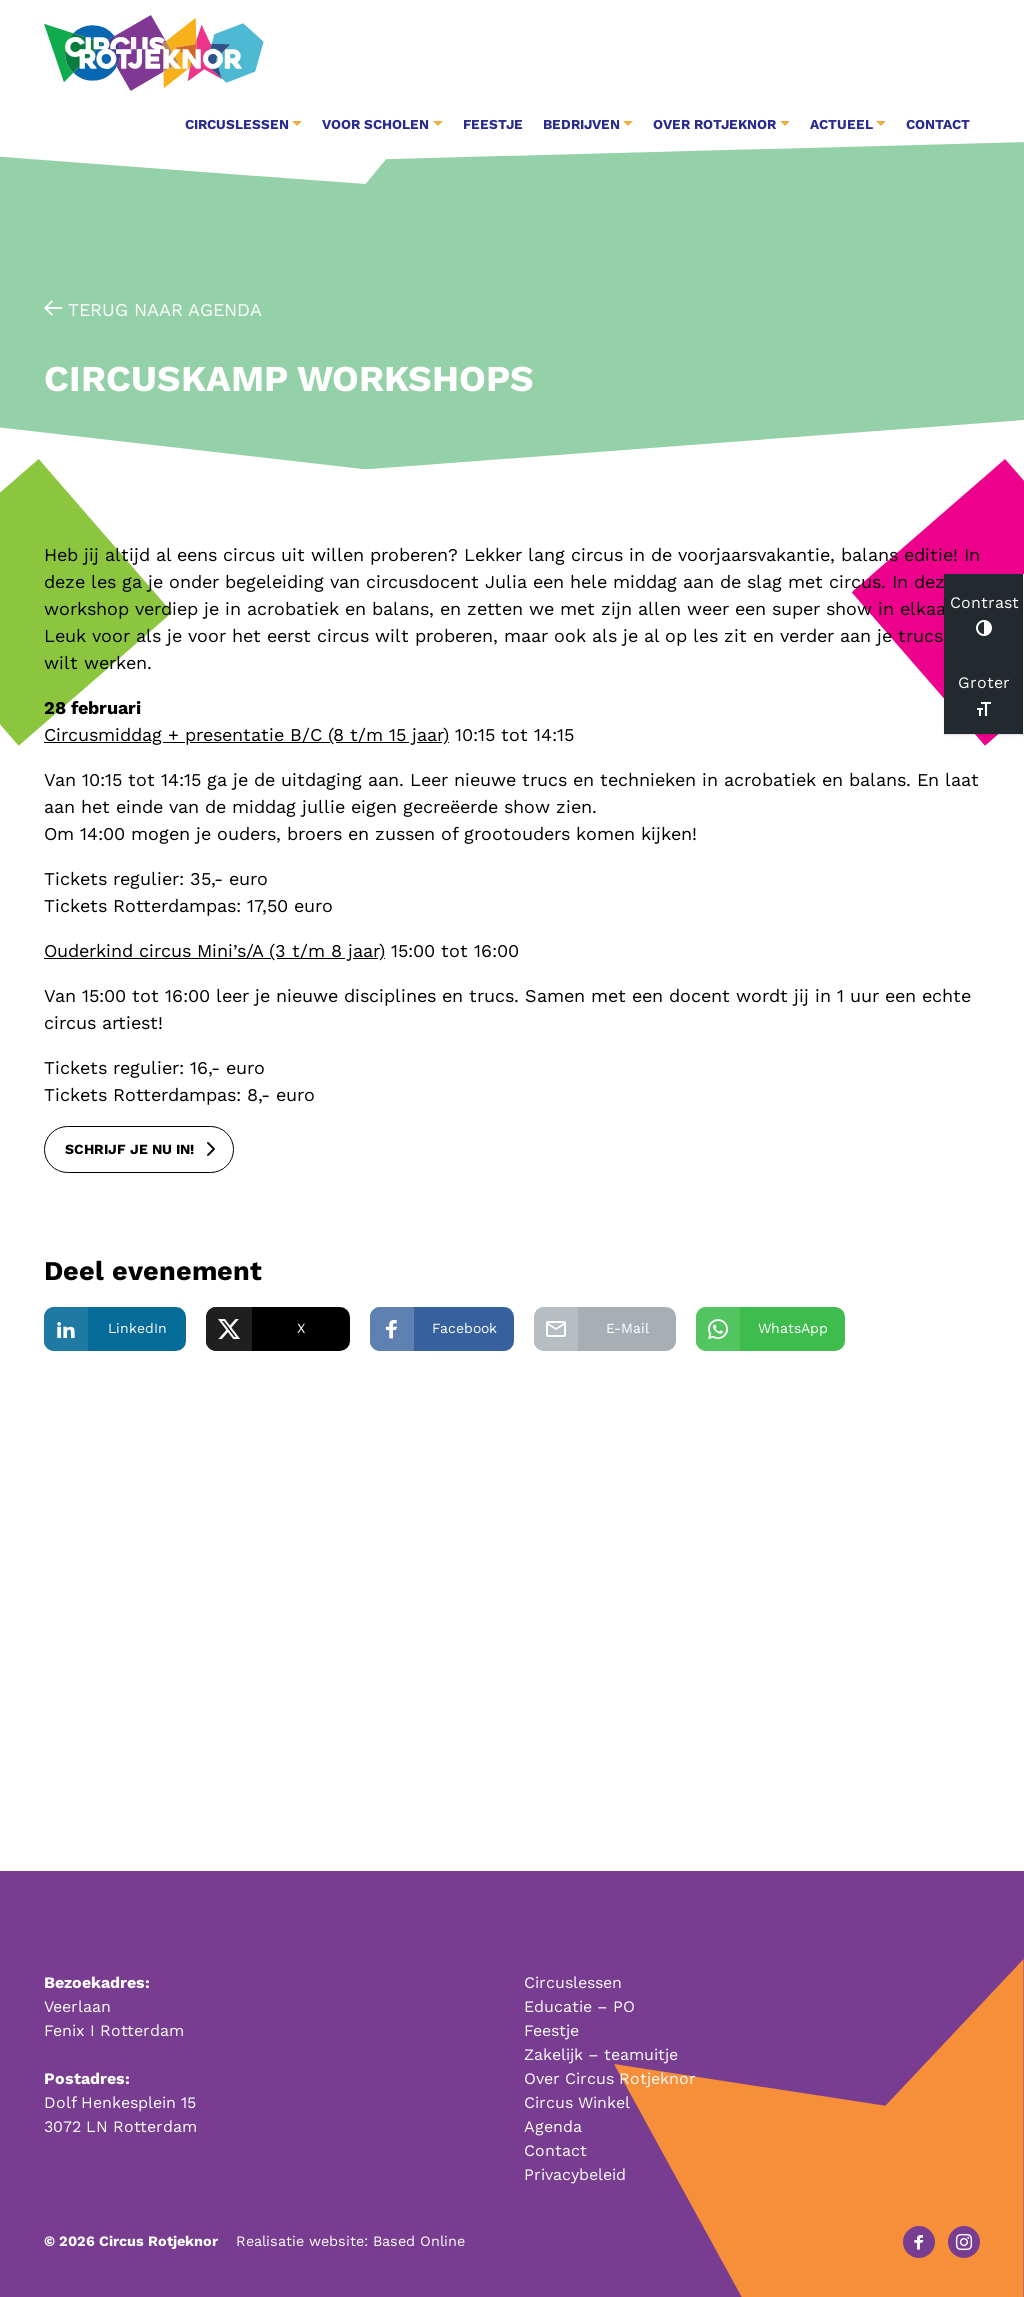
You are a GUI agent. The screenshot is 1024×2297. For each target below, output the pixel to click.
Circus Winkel (577, 2102)
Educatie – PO (579, 2006)
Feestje (493, 124)
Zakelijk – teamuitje (601, 2054)
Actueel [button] (841, 124)
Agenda (553, 2126)
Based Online (419, 2241)
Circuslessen (573, 1982)
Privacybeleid (575, 2174)
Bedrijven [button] (581, 124)
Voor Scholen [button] (375, 124)
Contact (938, 124)
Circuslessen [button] (237, 124)
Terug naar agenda (153, 309)
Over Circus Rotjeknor (610, 2078)
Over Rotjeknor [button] (714, 124)
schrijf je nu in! (129, 1149)
